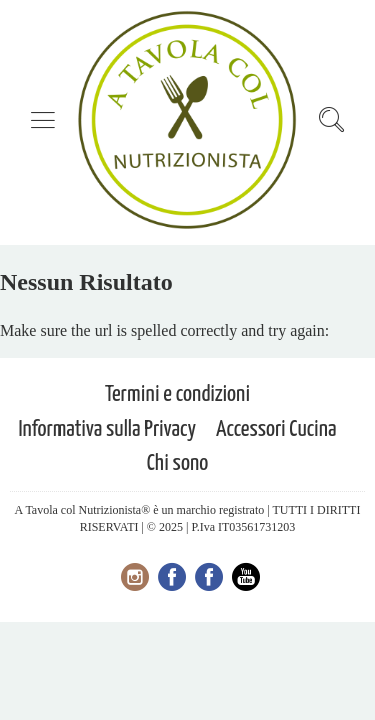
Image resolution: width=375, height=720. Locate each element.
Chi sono (178, 463)
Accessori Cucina (276, 429)
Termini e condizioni (177, 394)
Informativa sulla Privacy (107, 429)
